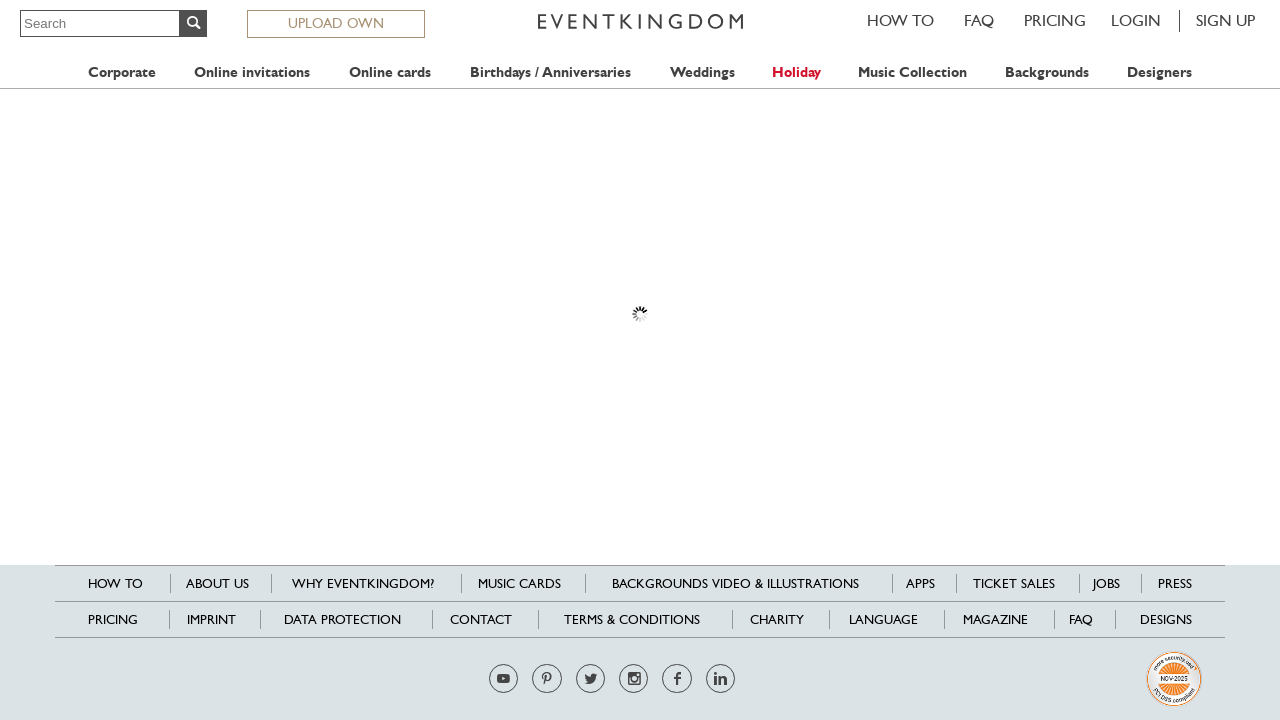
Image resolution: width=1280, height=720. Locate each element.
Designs (1166, 619)
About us (217, 583)
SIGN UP (1225, 20)
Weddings (702, 72)
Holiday (796, 72)
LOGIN (1136, 20)
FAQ (979, 20)
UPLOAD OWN (336, 23)
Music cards (519, 583)
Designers (1159, 72)
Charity (777, 619)
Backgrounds (1047, 72)
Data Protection (342, 619)
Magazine (995, 619)
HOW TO (900, 20)
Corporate (122, 72)
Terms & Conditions (632, 619)
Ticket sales (1014, 583)
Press (1175, 583)
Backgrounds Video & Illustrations (735, 583)
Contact (481, 619)
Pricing (1055, 20)
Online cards (390, 72)
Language (883, 619)
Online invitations (252, 72)
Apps (920, 583)
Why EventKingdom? (363, 583)
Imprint (211, 619)
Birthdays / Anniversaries (550, 72)
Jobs (1106, 583)
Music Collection (912, 72)
